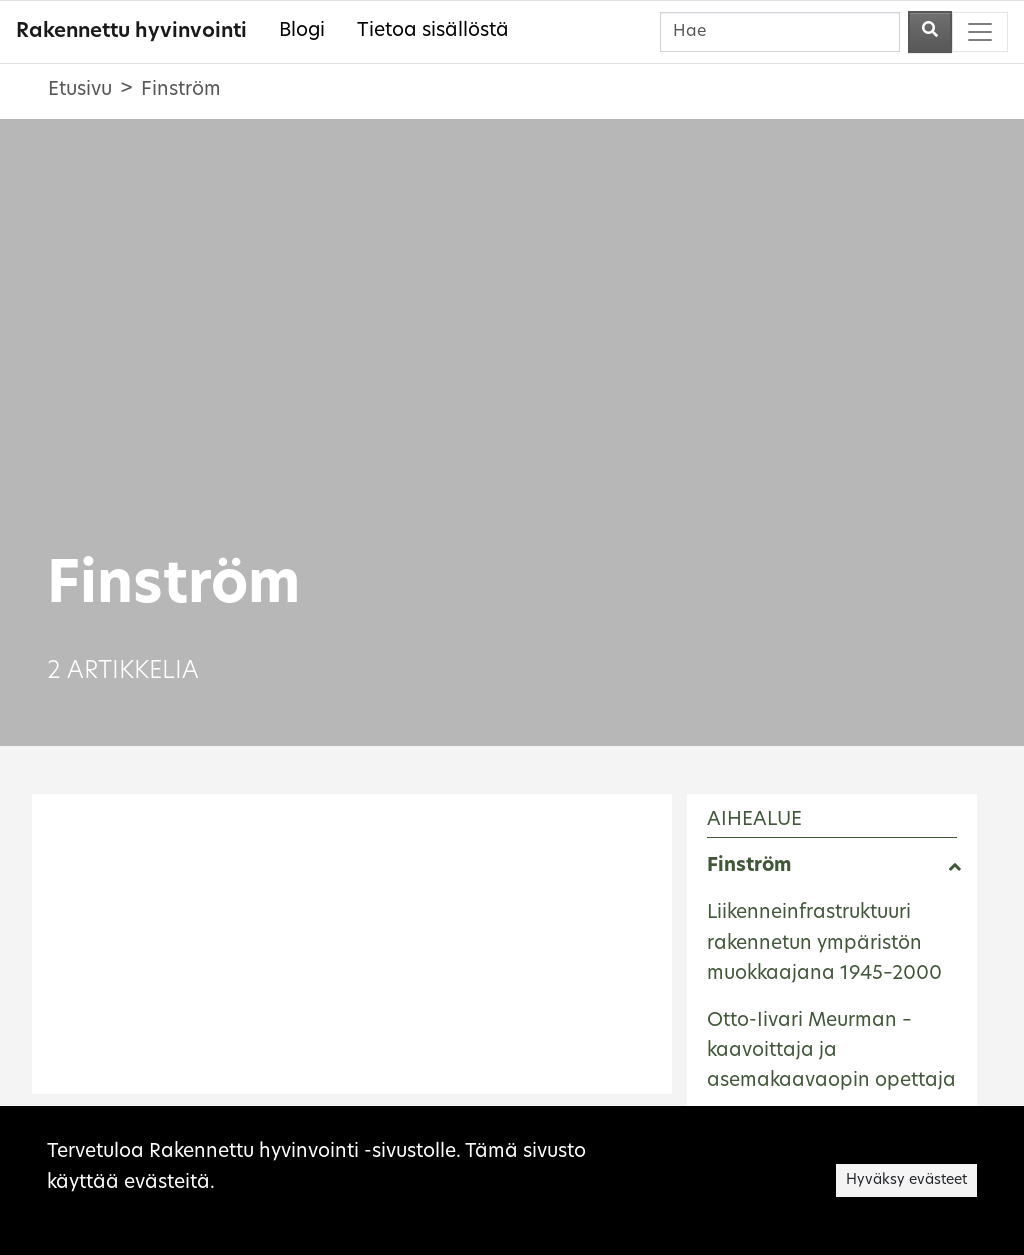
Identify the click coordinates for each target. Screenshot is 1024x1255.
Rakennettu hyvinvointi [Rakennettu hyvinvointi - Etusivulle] (131, 32)
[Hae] (780, 32)
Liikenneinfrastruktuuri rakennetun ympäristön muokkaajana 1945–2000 (824, 944)
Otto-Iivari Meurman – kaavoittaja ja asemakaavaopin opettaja (831, 1052)
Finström (749, 866)
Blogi (302, 31)
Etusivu (80, 90)
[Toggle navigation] (980, 32)
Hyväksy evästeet (906, 1180)
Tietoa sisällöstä (433, 31)
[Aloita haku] (930, 32)
